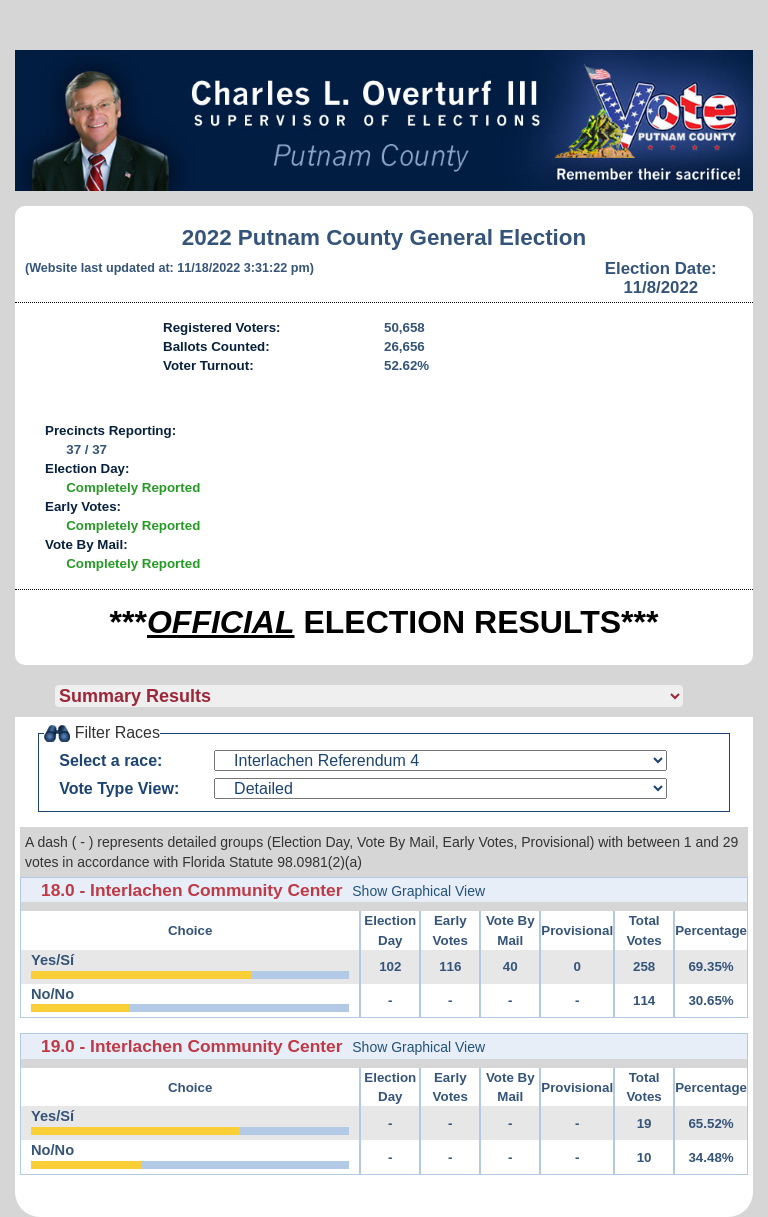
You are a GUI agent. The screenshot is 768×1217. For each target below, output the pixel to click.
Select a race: (110, 760)
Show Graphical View (418, 891)
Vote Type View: (119, 788)
